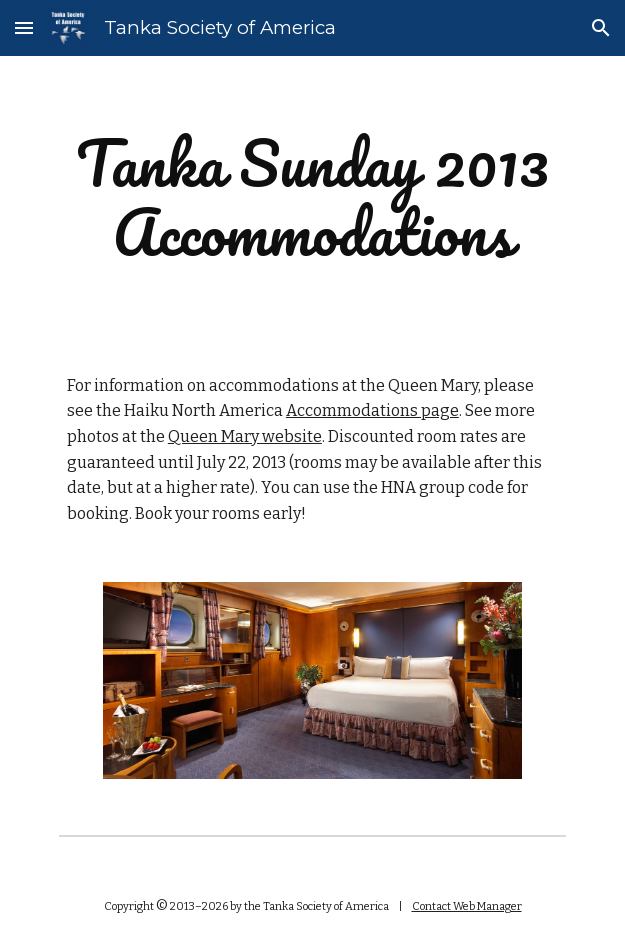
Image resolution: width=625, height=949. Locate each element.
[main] (312, 198)
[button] (24, 27)
